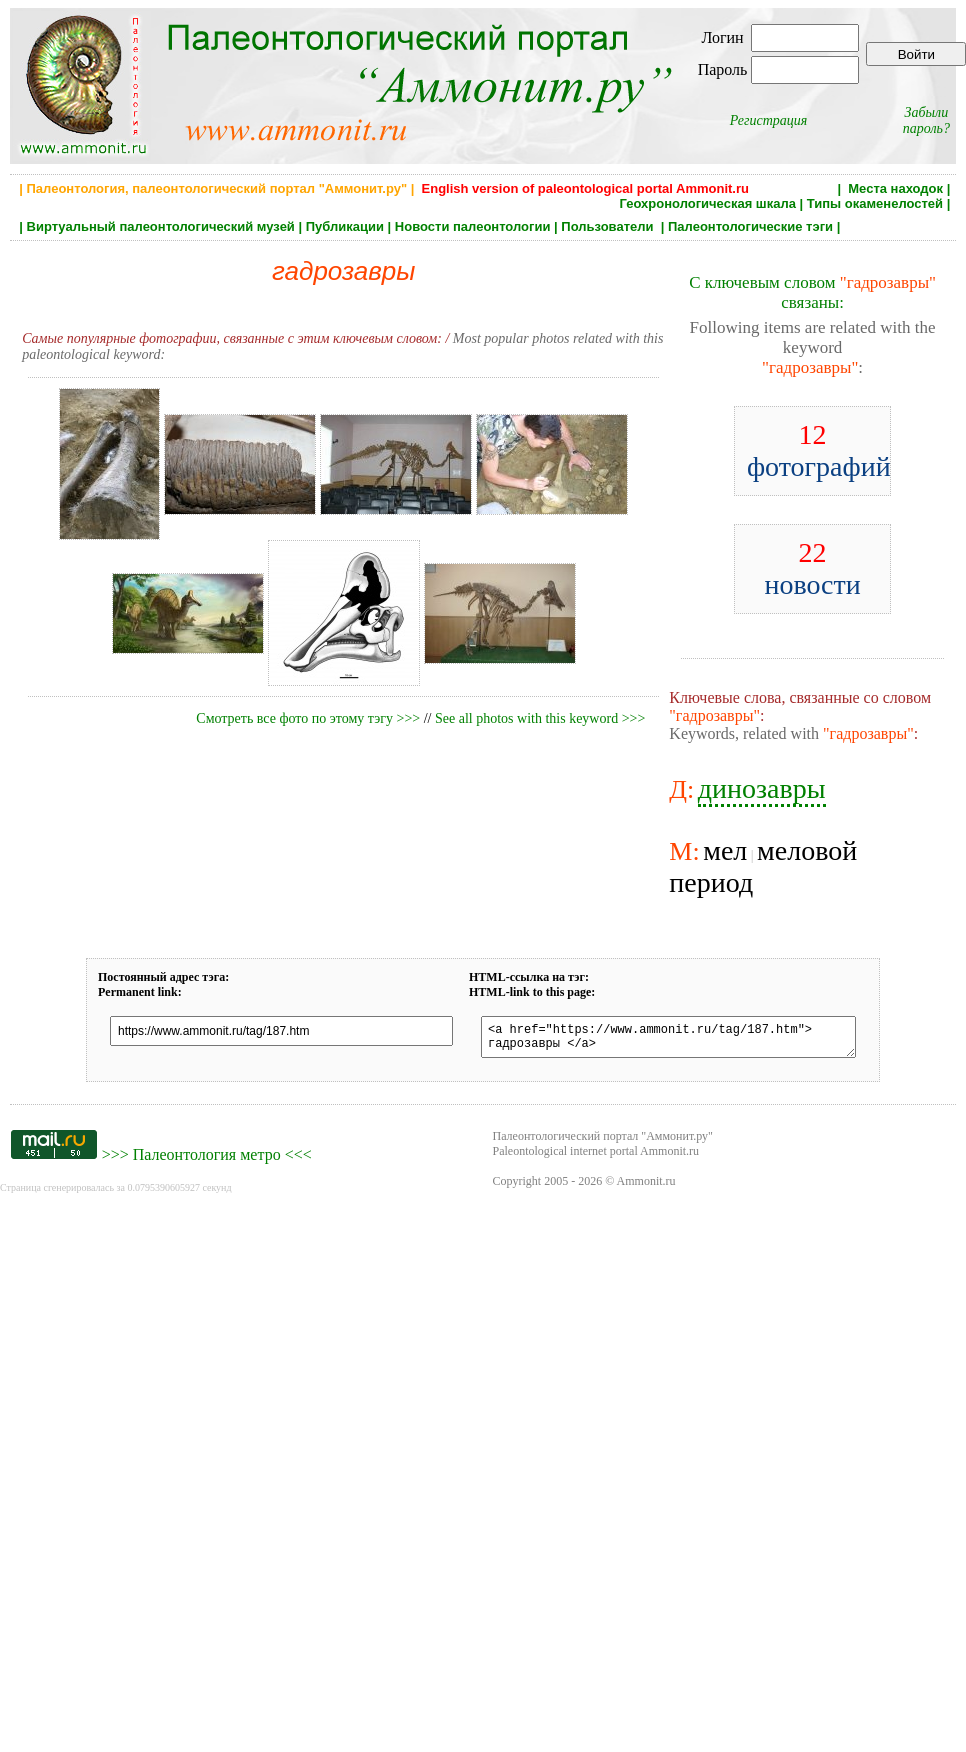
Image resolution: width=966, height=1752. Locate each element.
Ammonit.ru (646, 1187)
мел (725, 850)
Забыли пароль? (926, 120)
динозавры (762, 788)
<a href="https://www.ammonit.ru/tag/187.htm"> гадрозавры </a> (668, 1040)
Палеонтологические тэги (750, 226)
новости (812, 568)
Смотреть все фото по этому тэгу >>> (308, 718)
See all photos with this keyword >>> (540, 718)
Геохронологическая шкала (708, 203)
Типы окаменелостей (875, 203)
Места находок (895, 188)
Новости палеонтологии (473, 226)
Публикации (345, 226)
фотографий (819, 450)
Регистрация (769, 120)
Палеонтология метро (207, 1160)
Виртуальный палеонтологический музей (161, 226)
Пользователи (609, 226)
